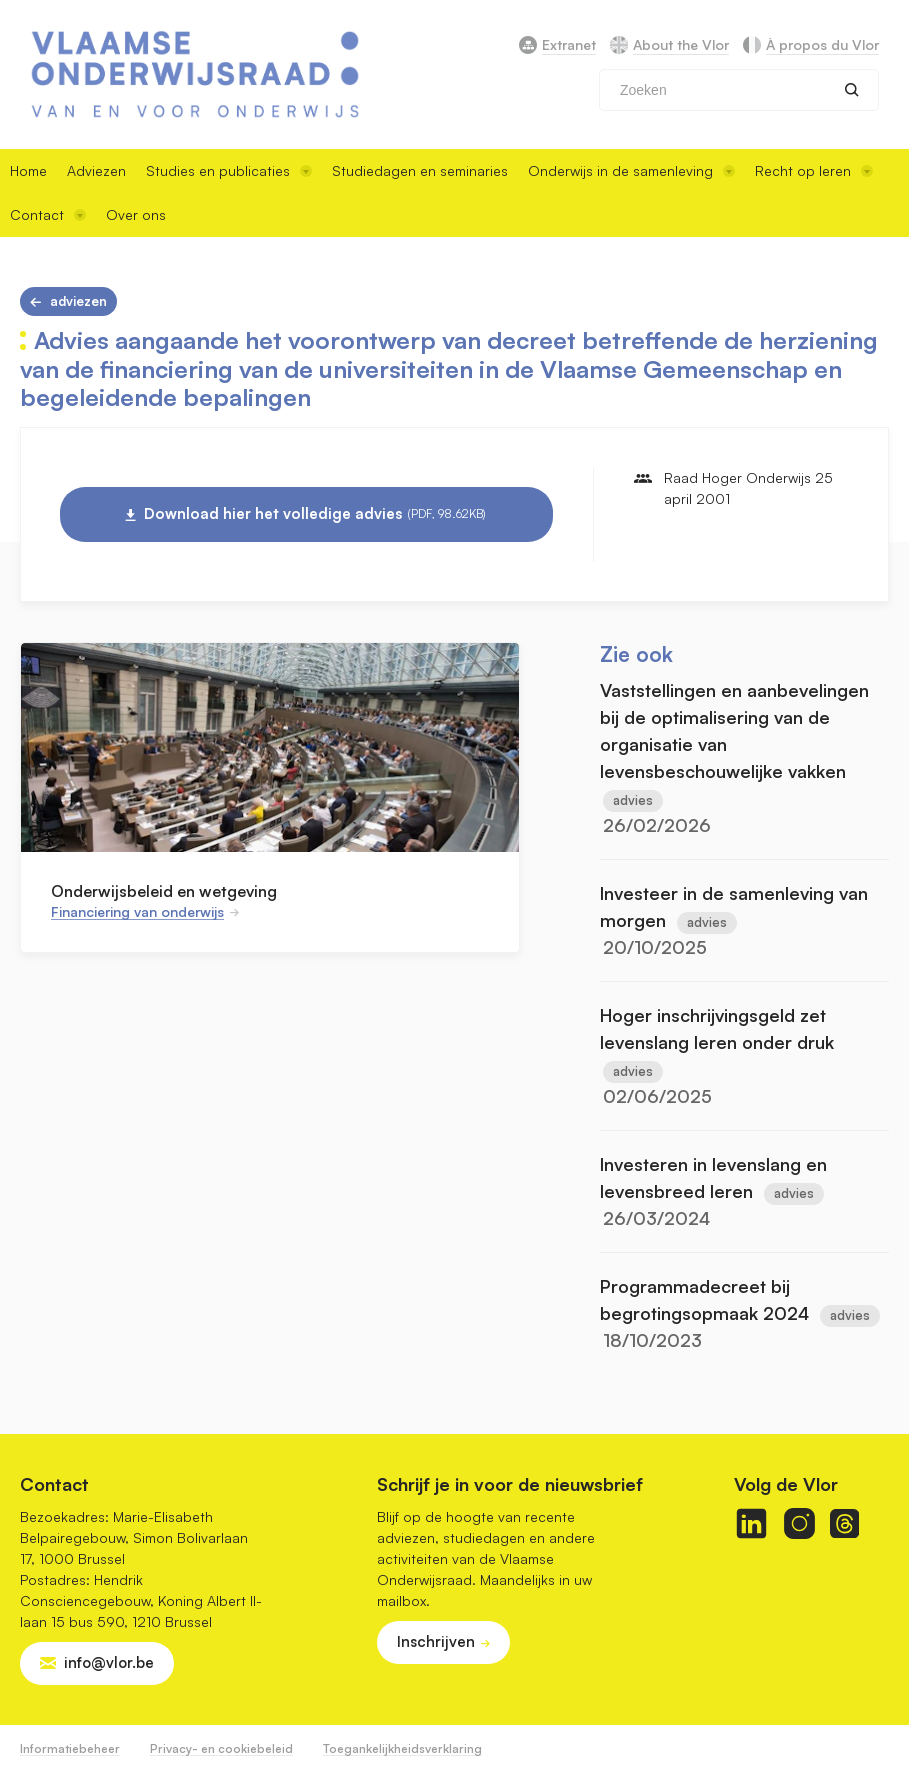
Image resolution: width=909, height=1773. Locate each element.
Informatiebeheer (70, 1748)
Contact (48, 214)
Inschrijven (436, 1641)
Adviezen (96, 170)
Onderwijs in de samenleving (631, 170)
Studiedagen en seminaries (420, 170)
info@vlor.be (109, 1662)
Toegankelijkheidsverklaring (402, 1748)
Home (28, 170)
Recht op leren (814, 170)
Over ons (136, 214)
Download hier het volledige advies (315, 514)
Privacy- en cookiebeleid (221, 1748)
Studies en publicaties (229, 170)
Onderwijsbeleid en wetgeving (164, 891)
